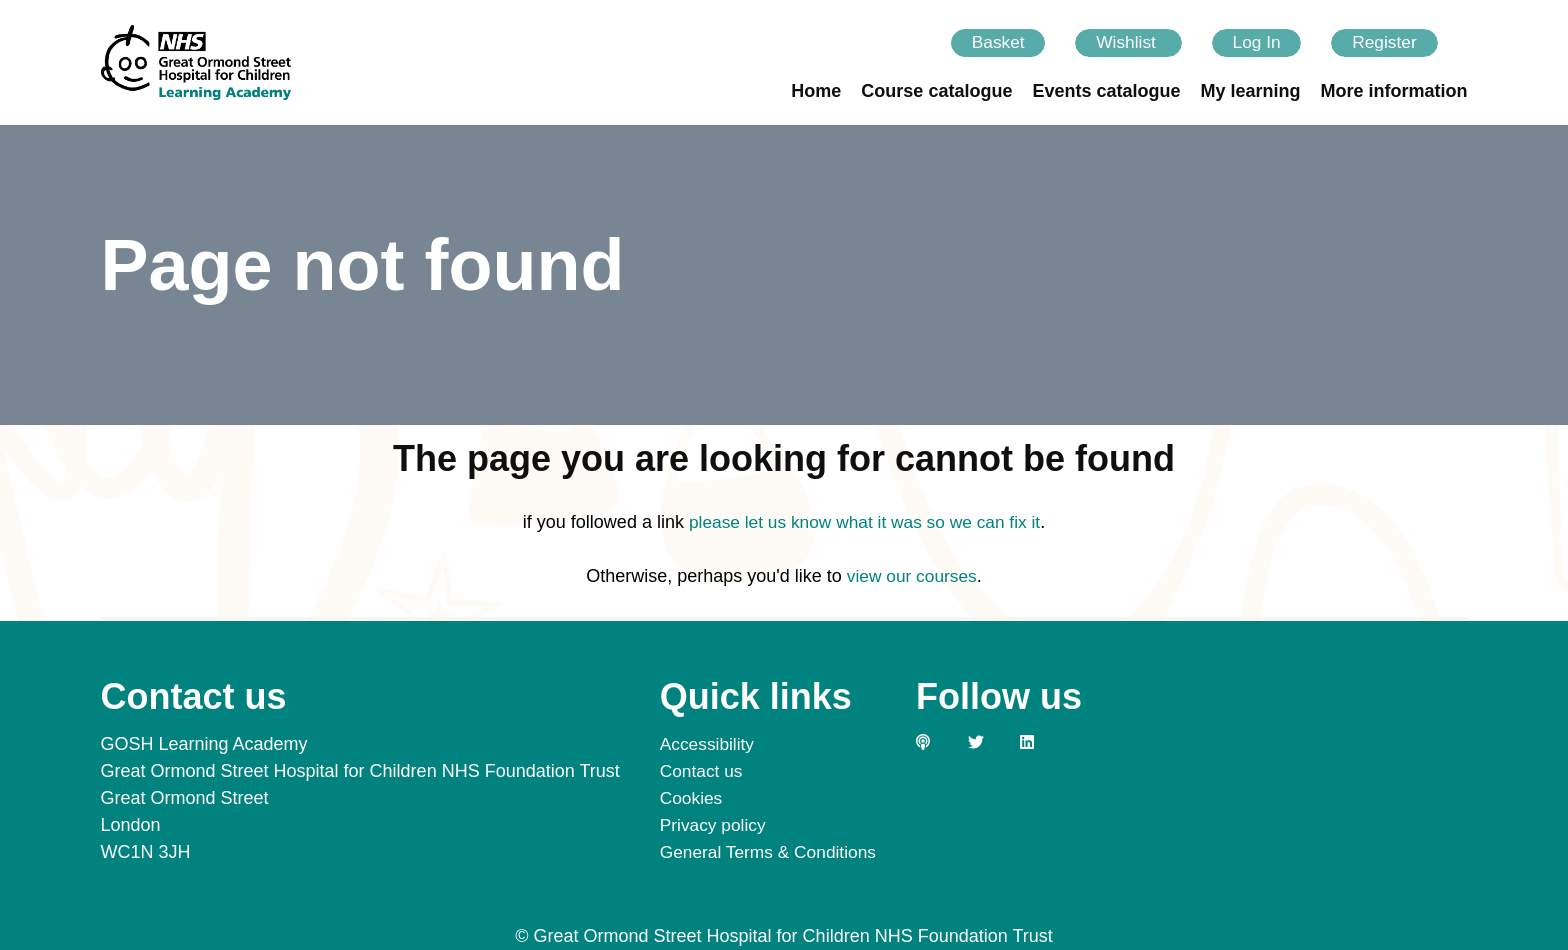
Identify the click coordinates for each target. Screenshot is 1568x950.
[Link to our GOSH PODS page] (943, 742)
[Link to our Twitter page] (995, 742)
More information (1394, 93)
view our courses (911, 578)
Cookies (692, 798)
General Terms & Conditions (772, 852)
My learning (1250, 93)
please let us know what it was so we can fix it (864, 524)
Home (816, 93)
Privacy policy (715, 825)
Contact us (703, 771)
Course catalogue (936, 93)
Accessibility (709, 744)
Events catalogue (1106, 93)
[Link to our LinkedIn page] (1047, 742)
